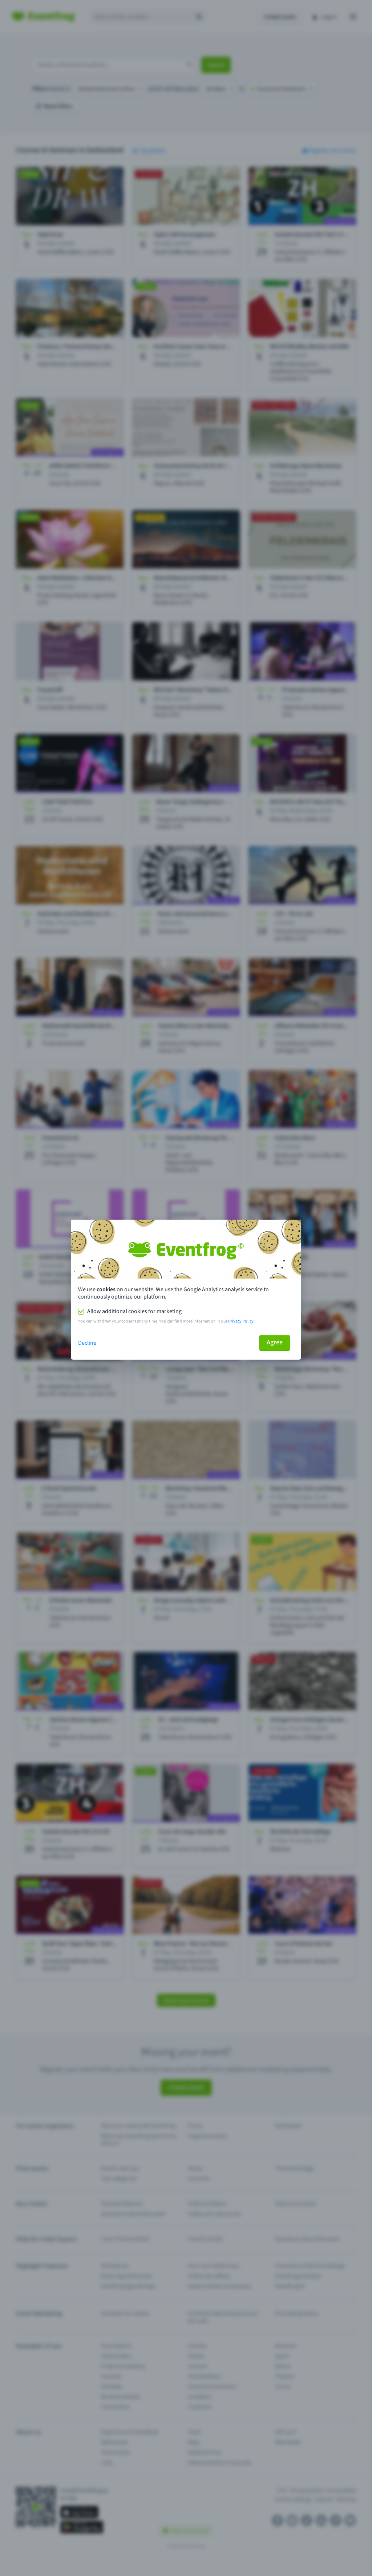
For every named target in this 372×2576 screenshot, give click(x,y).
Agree (275, 1342)
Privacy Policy (241, 1321)
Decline (87, 1343)
